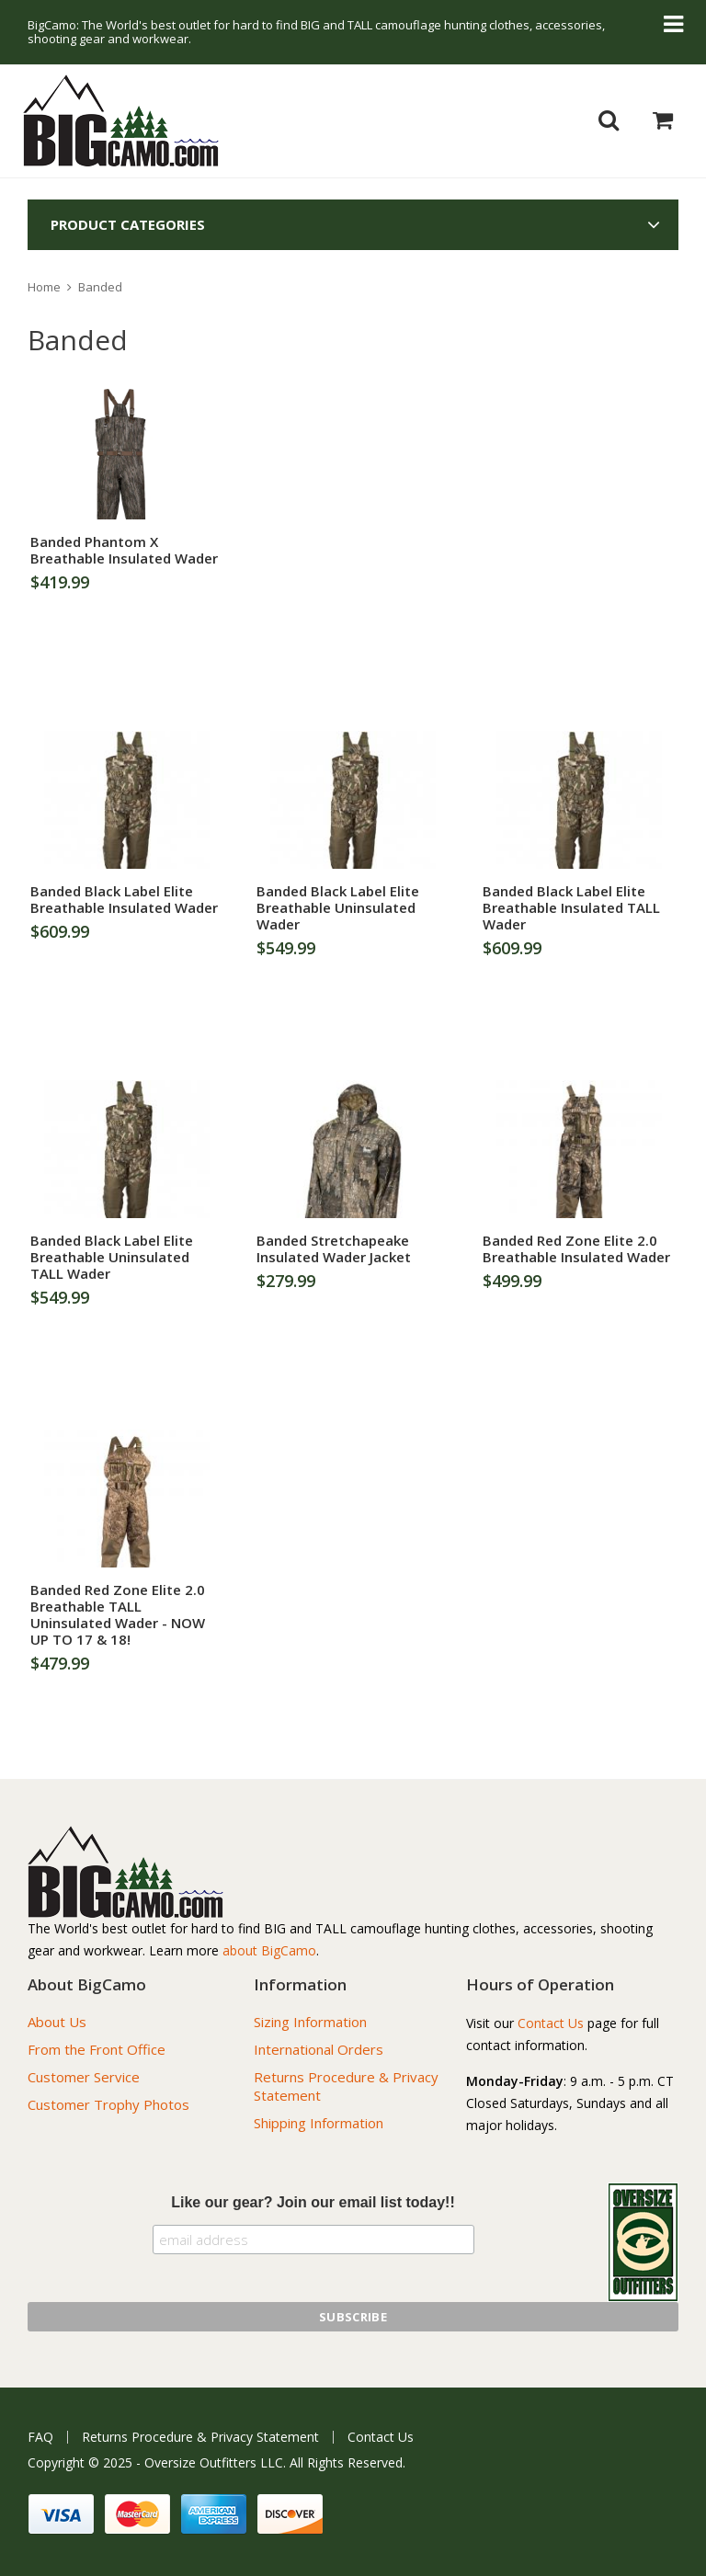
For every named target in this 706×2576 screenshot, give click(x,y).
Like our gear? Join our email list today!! (313, 2202)
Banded (100, 287)
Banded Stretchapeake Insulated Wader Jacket (333, 1248)
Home (44, 287)
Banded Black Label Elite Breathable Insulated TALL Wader (571, 907)
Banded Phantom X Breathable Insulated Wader (124, 549)
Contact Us (551, 2023)
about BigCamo (269, 1950)
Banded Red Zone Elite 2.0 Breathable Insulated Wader (576, 1248)
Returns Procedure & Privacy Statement (200, 2437)
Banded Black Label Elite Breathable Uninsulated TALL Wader (111, 1257)
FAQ (40, 2437)
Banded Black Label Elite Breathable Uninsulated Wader (337, 907)
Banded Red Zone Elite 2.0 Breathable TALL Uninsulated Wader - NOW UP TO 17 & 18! (117, 1614)
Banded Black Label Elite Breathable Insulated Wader (124, 899)
